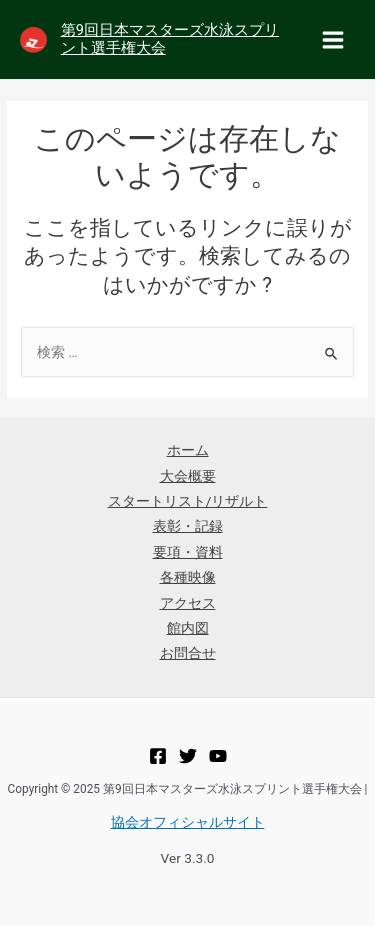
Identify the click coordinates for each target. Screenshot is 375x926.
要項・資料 (188, 552)
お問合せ (188, 653)
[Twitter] (188, 756)
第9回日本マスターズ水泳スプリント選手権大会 (170, 39)
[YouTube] (218, 756)
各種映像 (188, 577)
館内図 (188, 628)
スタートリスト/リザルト (188, 501)
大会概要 (188, 476)
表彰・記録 (188, 526)
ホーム (188, 450)
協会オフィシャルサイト (188, 822)
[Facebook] (158, 756)
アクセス (188, 603)
